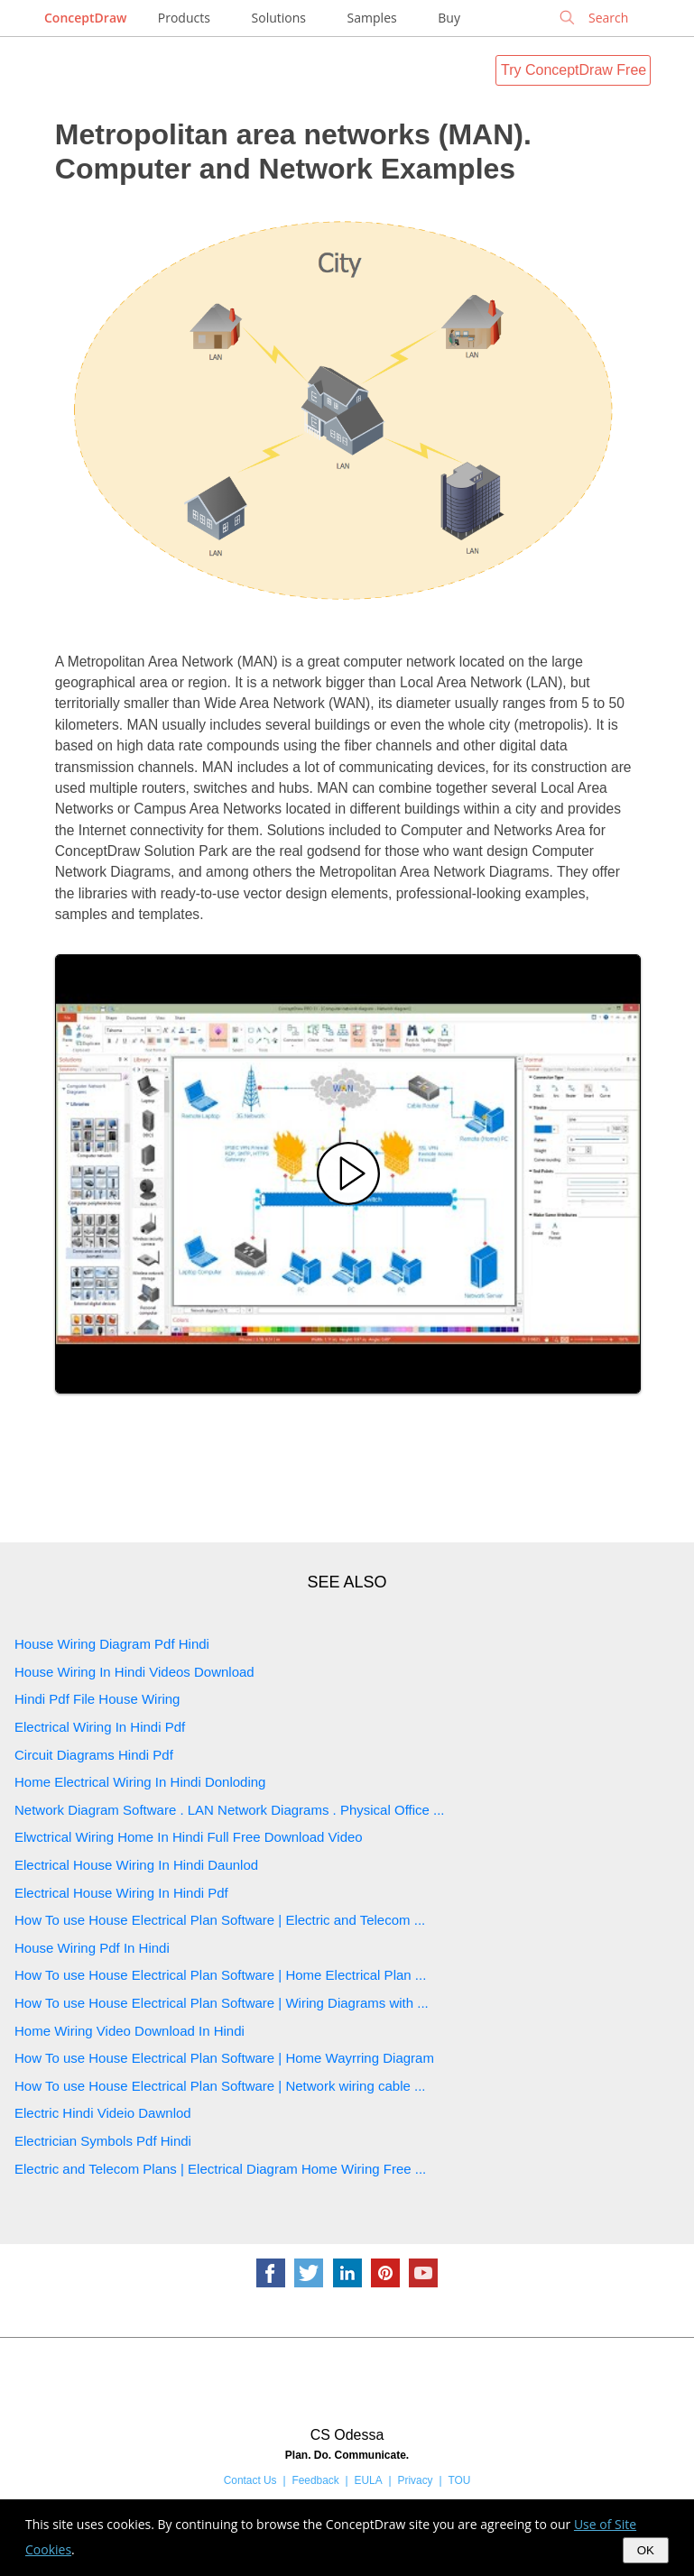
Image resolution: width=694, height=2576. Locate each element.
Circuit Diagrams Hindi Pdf (93, 1754)
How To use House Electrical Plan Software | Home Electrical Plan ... (220, 1975)
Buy (449, 17)
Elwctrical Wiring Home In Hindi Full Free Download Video (188, 1837)
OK (645, 2550)
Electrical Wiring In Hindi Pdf (99, 1726)
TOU (459, 2480)
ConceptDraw (85, 17)
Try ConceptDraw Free (573, 70)
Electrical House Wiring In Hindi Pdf (121, 1892)
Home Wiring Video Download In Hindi (129, 2030)
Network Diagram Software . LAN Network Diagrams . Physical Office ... (229, 1809)
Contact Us (250, 2480)
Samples (372, 17)
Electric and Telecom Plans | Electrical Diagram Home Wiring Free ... (220, 2168)
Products (184, 17)
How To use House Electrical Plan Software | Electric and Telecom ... (219, 1919)
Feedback (314, 2480)
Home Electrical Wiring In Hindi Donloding (139, 1781)
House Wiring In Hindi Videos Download (134, 1671)
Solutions (279, 17)
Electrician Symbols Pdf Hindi (102, 2140)
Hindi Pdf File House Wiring (97, 1699)
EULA (369, 2480)
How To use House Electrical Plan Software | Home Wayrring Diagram (224, 2057)
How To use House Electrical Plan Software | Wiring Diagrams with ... (221, 2002)
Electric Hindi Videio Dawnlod (102, 2113)
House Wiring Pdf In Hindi (92, 1947)
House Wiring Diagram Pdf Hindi (111, 1643)
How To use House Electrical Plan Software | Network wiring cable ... (219, 2085)
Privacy (415, 2480)
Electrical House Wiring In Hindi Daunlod (136, 1864)
